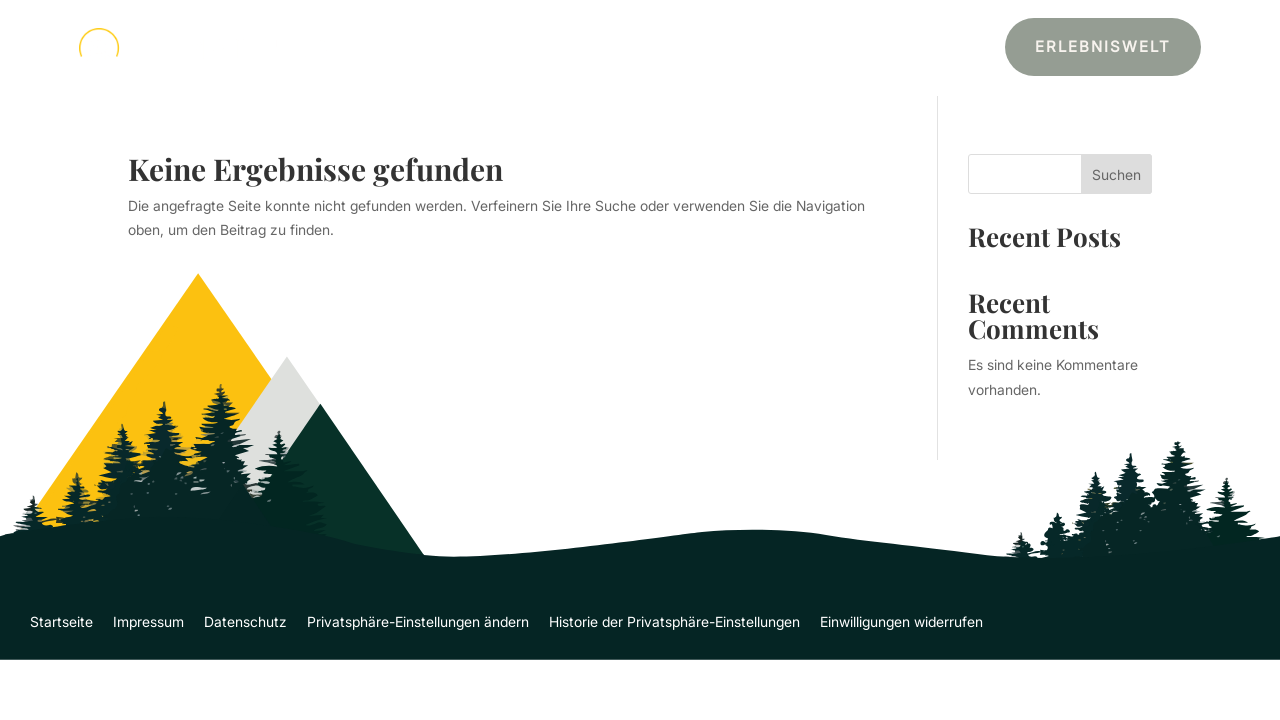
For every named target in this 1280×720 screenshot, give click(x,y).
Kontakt (893, 48)
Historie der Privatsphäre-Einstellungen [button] (674, 621)
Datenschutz (245, 621)
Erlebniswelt (1103, 46)
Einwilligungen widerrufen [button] (901, 621)
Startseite (61, 621)
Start (603, 48)
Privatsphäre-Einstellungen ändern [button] (418, 621)
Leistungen (683, 48)
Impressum (148, 621)
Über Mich (804, 48)
